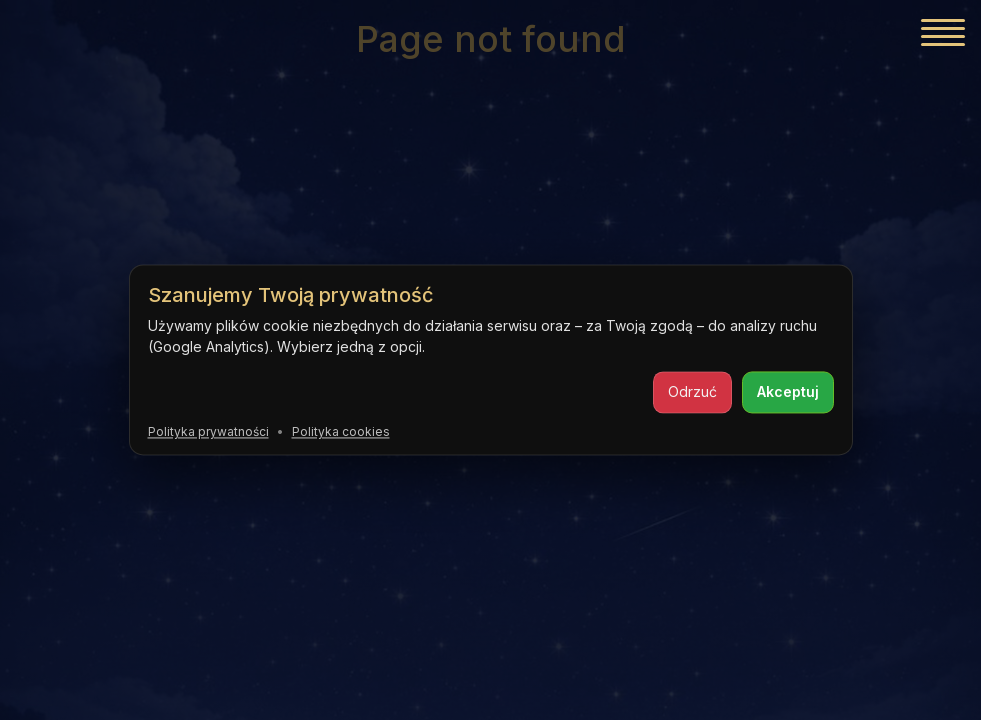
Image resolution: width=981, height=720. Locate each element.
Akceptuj (788, 391)
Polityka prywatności (208, 431)
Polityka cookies (341, 431)
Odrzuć (692, 391)
